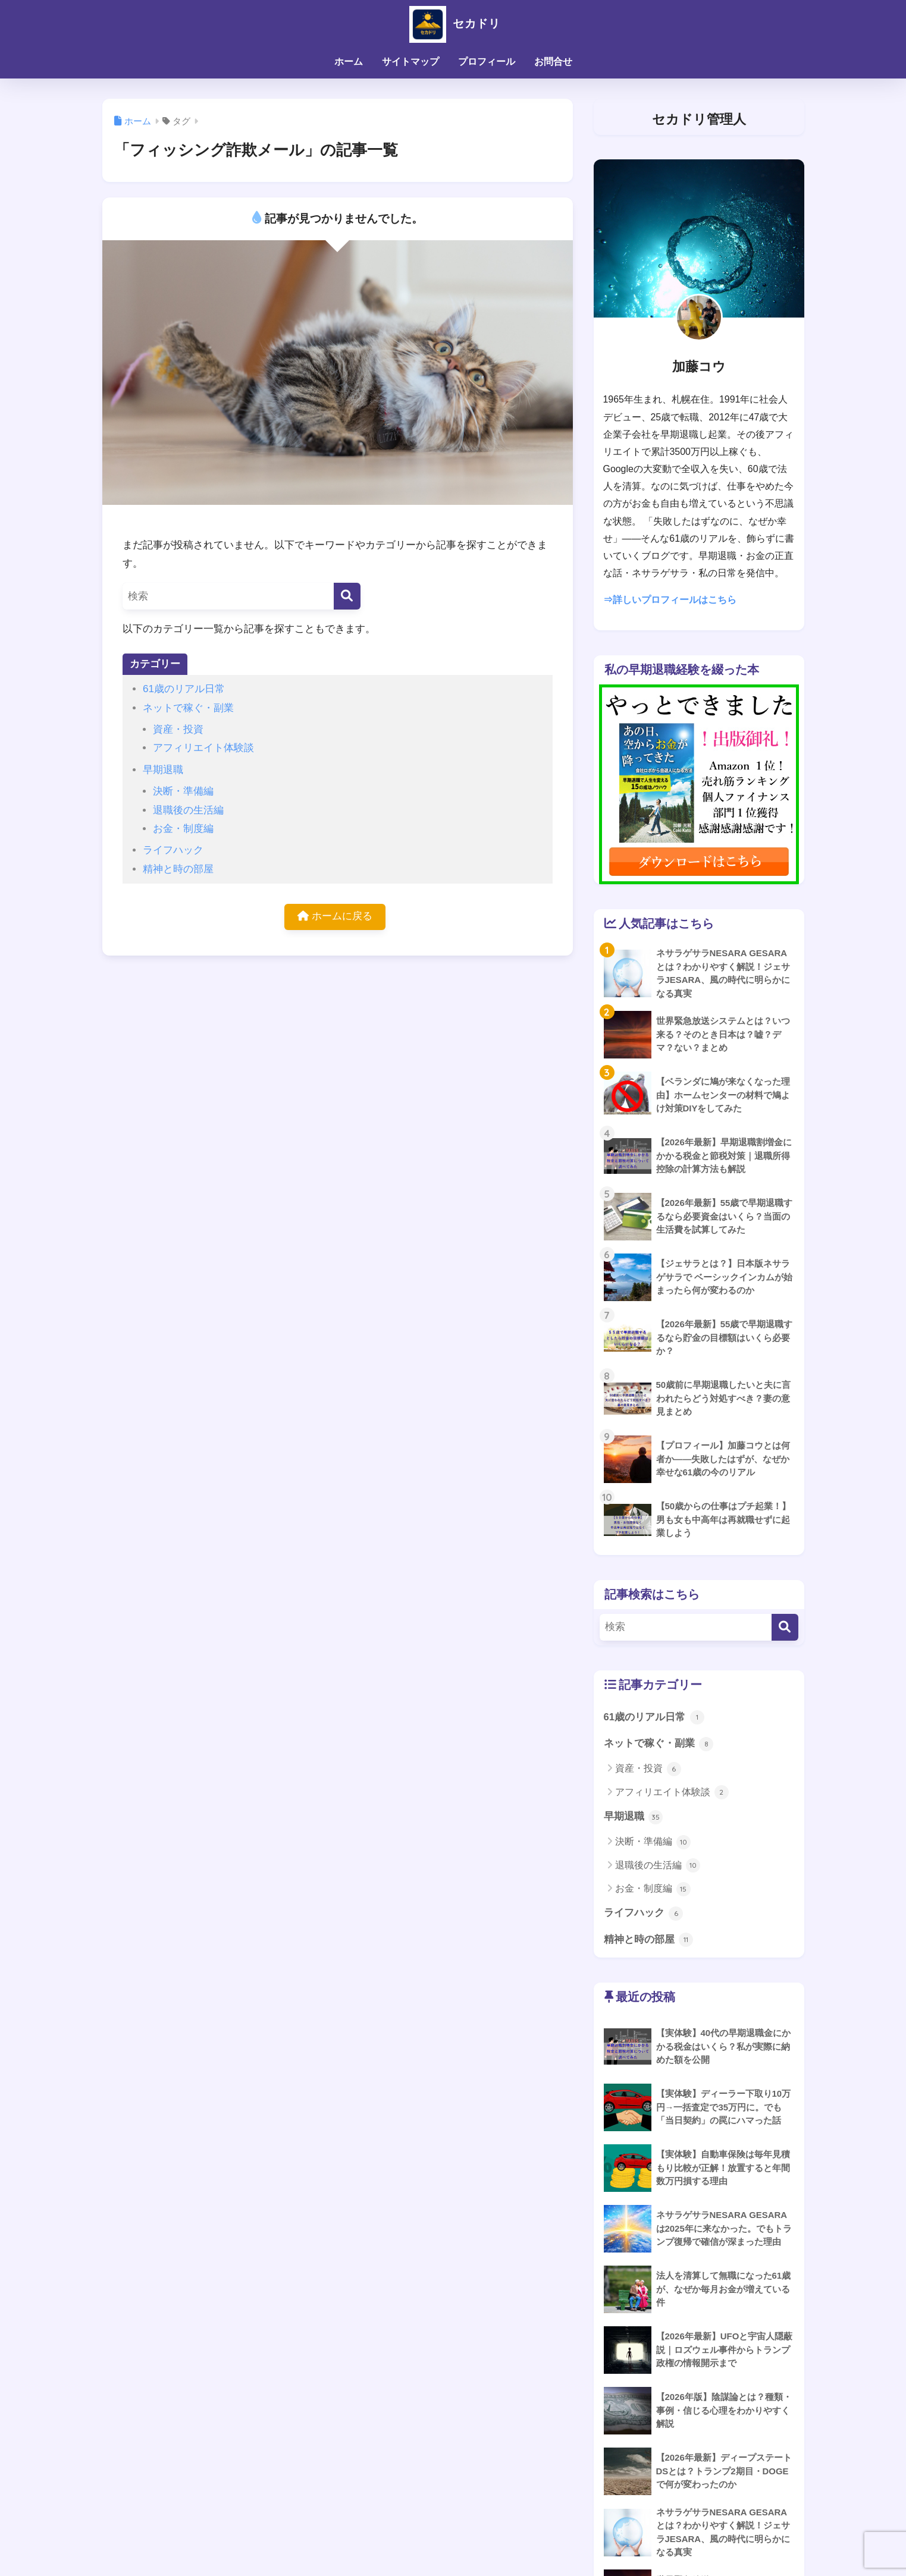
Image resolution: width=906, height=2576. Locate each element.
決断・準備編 (183, 791)
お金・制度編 (183, 828)
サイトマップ (410, 61)
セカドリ (453, 23)
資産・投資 (178, 729)
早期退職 (163, 769)
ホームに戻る (334, 917)
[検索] (347, 596)
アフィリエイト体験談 (203, 747)
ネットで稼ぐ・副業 (188, 708)
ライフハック (173, 850)
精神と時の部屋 (178, 869)
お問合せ (553, 61)
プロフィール (486, 61)
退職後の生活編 (188, 810)
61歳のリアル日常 (184, 689)
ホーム (348, 61)
